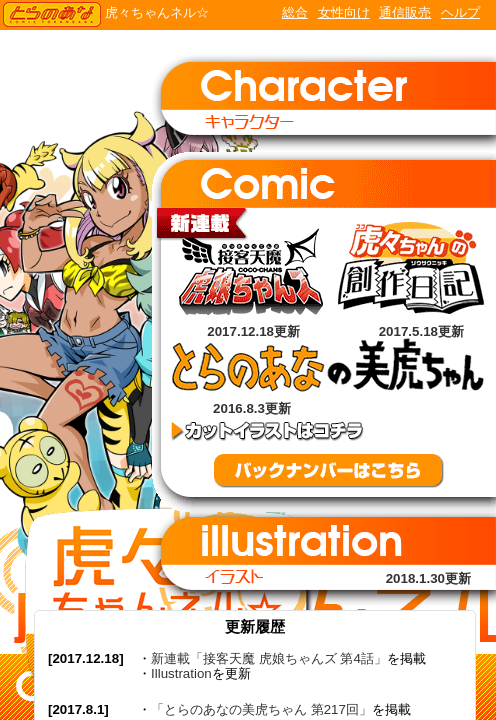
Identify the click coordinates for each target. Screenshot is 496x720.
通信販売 (405, 12)
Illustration (181, 673)
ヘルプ (460, 12)
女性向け (344, 12)
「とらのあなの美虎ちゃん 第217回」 (261, 709)
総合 (295, 12)
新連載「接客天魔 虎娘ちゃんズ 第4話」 (269, 658)
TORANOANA (52, 15)
